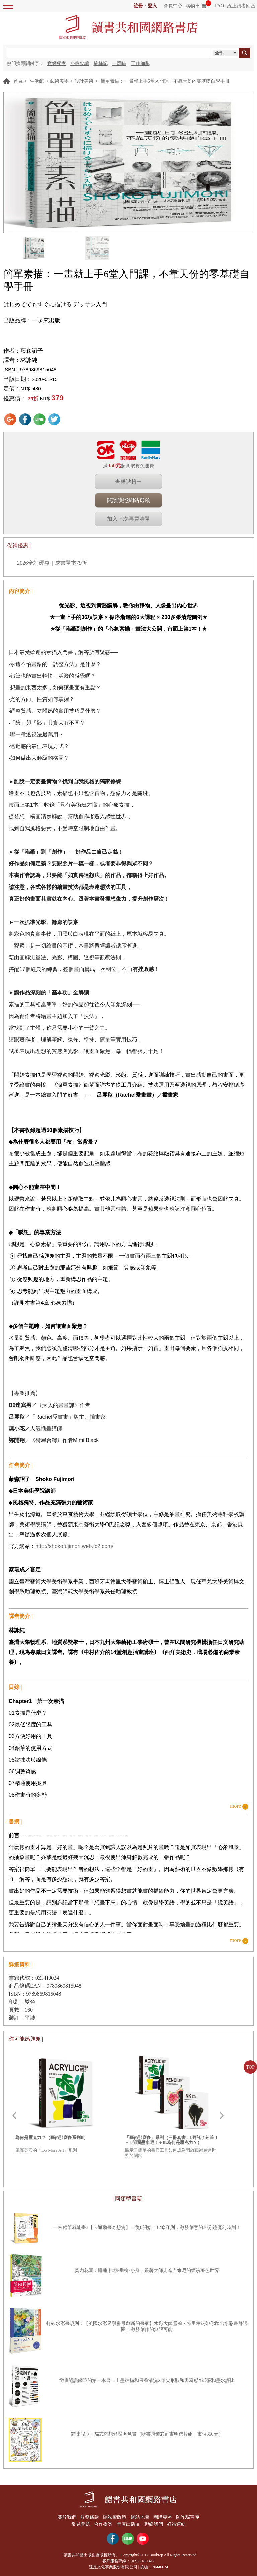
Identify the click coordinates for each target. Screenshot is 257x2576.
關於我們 (65, 2516)
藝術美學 (59, 81)
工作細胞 (140, 63)
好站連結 (177, 2523)
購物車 (193, 5)
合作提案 (103, 2523)
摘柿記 (101, 63)
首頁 (18, 81)
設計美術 (84, 81)
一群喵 (119, 63)
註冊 (138, 5)
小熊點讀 (79, 63)
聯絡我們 (154, 2523)
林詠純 (28, 360)
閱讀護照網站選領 (128, 500)
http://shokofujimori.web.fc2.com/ (74, 1546)
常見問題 (79, 2523)
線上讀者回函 (241, 5)
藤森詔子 (31, 351)
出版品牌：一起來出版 (31, 320)
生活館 (37, 81)
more (235, 1806)
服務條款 (89, 2516)
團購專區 (163, 2516)
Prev (14, 2115)
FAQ (219, 5)
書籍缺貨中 (128, 481)
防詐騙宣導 (189, 2516)
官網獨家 (56, 63)
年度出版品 (128, 2523)
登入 (152, 5)
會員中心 (173, 5)
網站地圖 (140, 2516)
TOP (250, 2067)
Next (221, 2115)
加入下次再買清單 (128, 519)
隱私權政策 (114, 2516)
